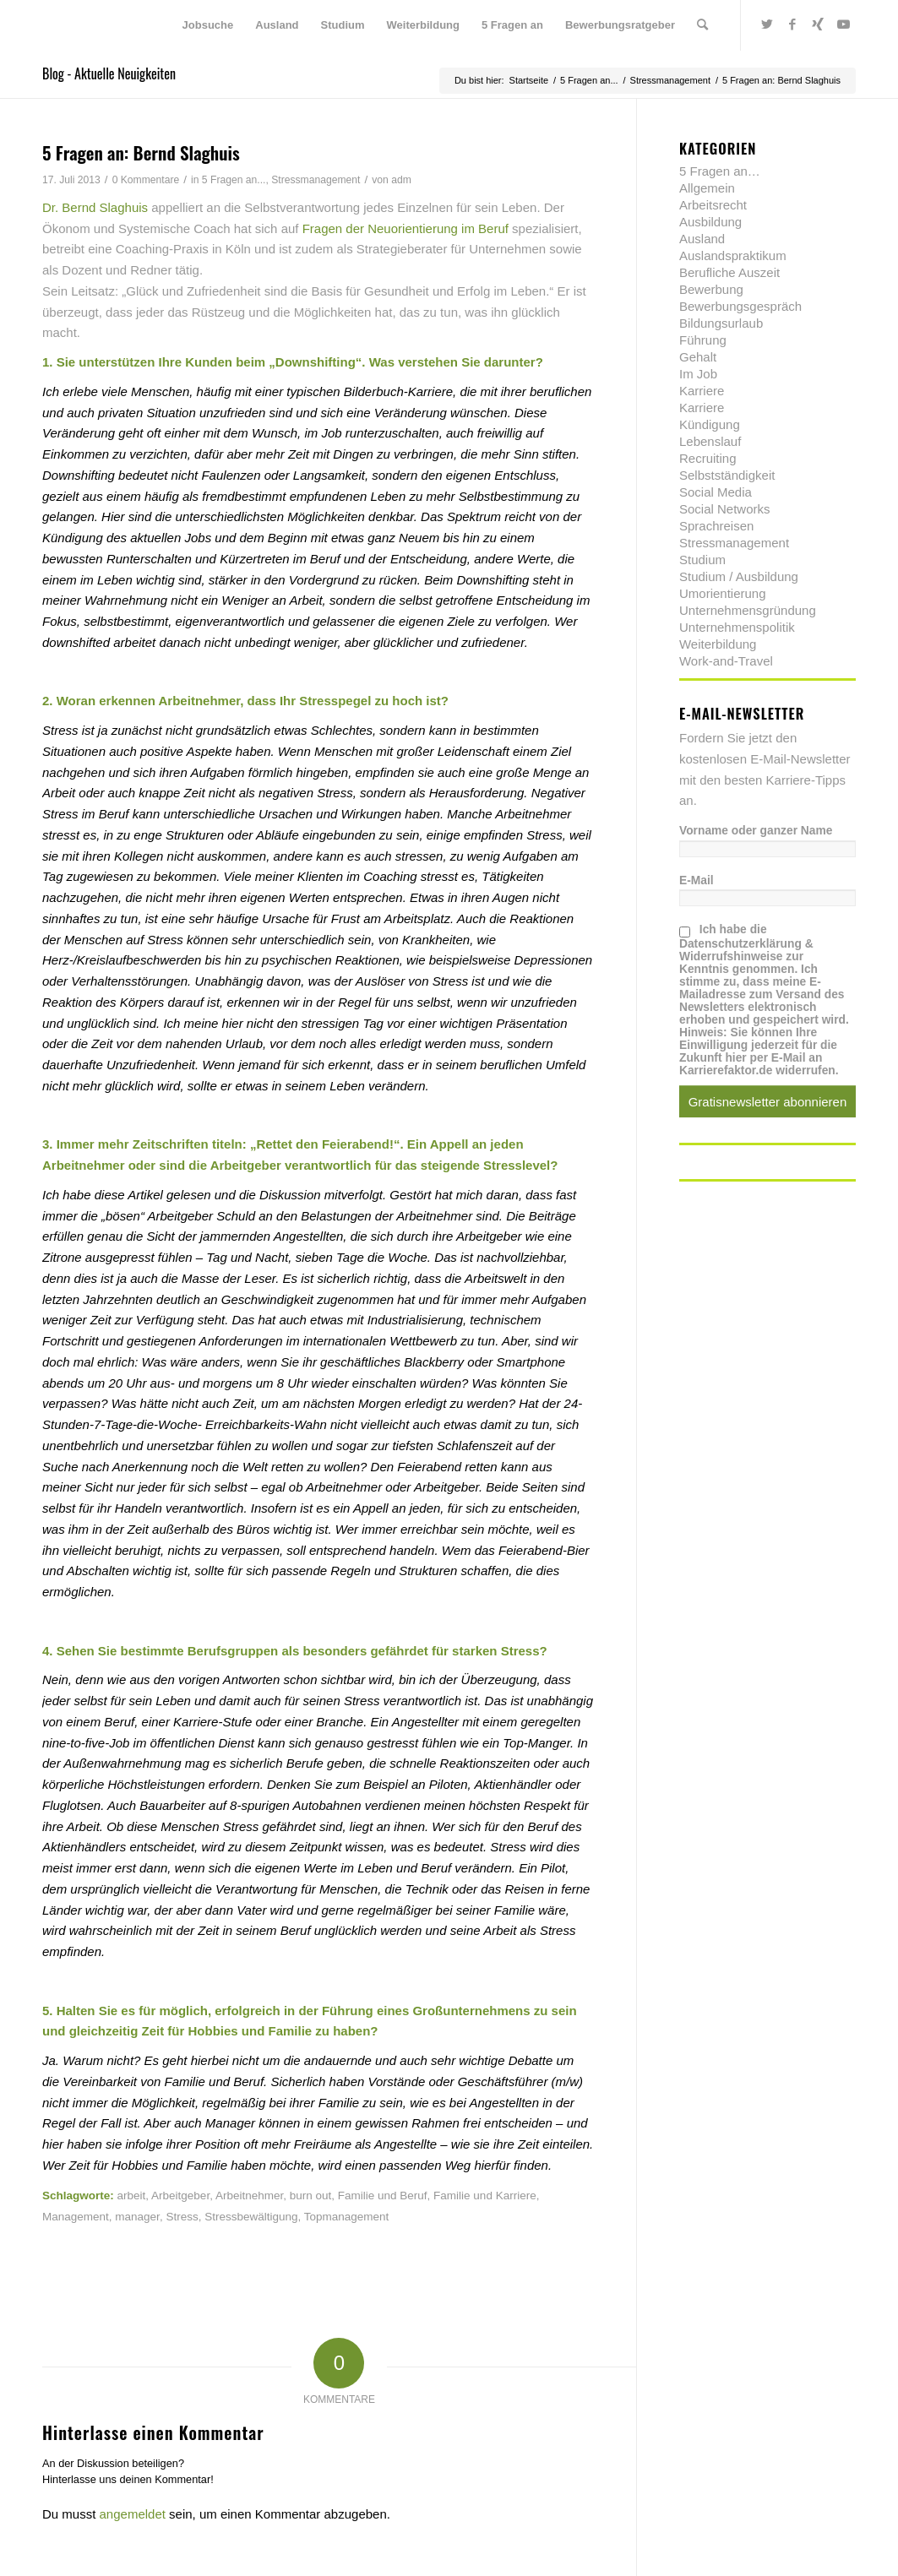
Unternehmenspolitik (737, 627)
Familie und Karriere (484, 2195)
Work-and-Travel (726, 661)
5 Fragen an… (719, 171)
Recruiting (708, 458)
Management (75, 2216)
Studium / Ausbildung (738, 576)
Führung (703, 340)
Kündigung (709, 424)
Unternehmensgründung (747, 610)
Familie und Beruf (382, 2195)
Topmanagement (346, 2216)
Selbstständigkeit (727, 475)
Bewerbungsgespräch (740, 306)
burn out (311, 2195)
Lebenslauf (710, 441)
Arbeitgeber (180, 2195)
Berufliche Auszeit (729, 272)
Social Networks (724, 509)
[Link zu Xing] (817, 24)
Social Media (715, 492)
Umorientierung (722, 593)
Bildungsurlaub (721, 323)
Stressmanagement (315, 180)
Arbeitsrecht (713, 205)
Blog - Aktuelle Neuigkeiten (109, 73)
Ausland (702, 238)
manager (137, 2216)
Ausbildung (710, 222)
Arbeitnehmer (249, 2195)
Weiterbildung (717, 644)
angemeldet (133, 2514)
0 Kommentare (146, 180)
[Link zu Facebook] (792, 24)
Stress (182, 2216)
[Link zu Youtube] (843, 24)
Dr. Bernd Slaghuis (95, 207)
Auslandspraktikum (732, 255)
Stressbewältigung (250, 2216)
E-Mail (696, 880)
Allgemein (707, 188)
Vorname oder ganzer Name (755, 830)
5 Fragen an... (234, 180)
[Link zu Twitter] (767, 24)
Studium (702, 559)
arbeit (131, 2195)
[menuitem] (208, 25)
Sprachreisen (716, 526)
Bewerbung (711, 289)
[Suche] (702, 25)
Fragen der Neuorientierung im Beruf (405, 228)
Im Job (698, 374)
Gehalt (697, 357)
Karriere (701, 390)
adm (401, 180)
